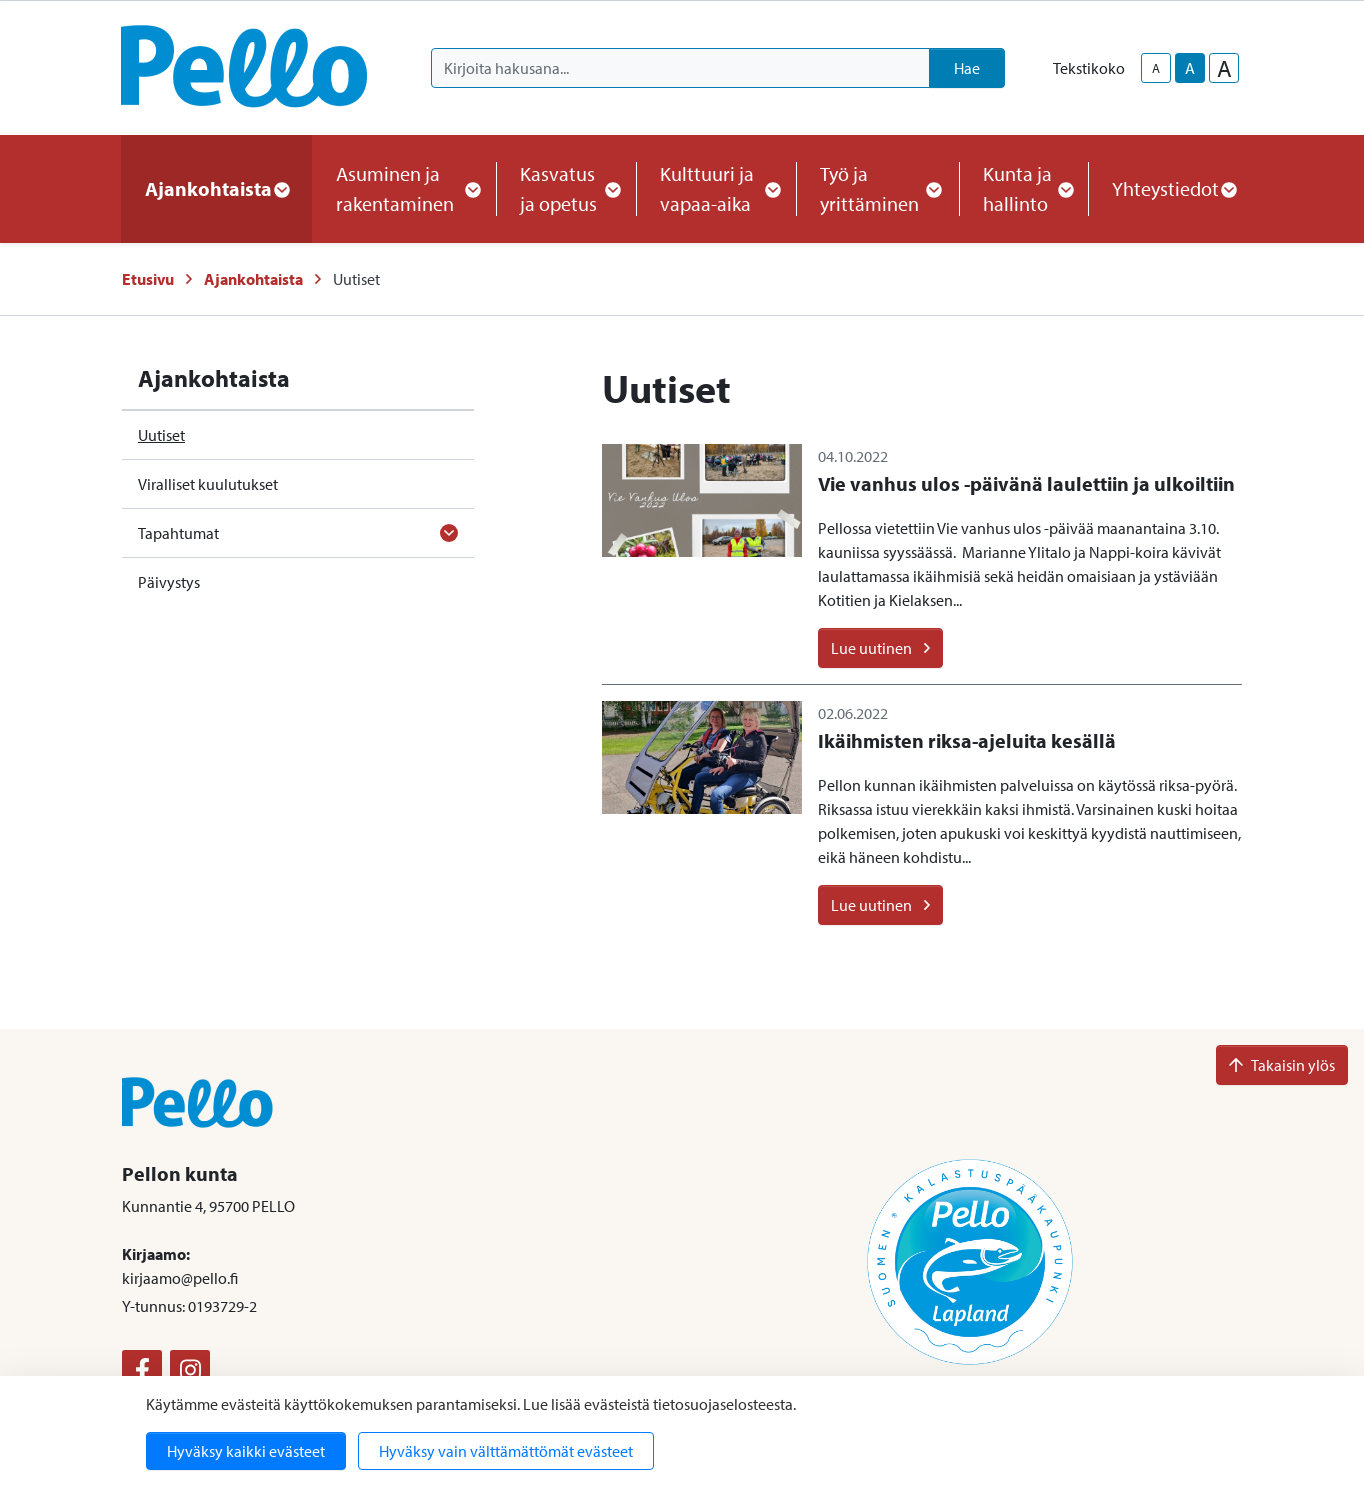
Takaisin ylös (1282, 1065)
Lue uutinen (880, 648)
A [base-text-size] (1190, 68)
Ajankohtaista (253, 279)
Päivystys (169, 582)
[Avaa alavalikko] (449, 533)
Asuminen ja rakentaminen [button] (404, 188)
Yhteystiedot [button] (1173, 188)
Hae (967, 68)
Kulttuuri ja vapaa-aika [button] (716, 188)
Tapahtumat (178, 533)
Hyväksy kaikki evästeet (246, 1451)
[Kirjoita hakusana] (680, 68)
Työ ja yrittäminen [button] (877, 188)
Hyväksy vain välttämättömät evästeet (506, 1451)
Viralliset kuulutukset (208, 484)
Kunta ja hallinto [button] (1023, 188)
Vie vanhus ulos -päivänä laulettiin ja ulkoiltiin (1026, 483)
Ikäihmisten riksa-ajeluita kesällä (967, 740)
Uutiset (161, 435)
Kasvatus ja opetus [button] (566, 188)
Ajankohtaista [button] (216, 188)
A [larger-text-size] (1224, 68)
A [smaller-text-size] (1156, 68)
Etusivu (148, 279)
